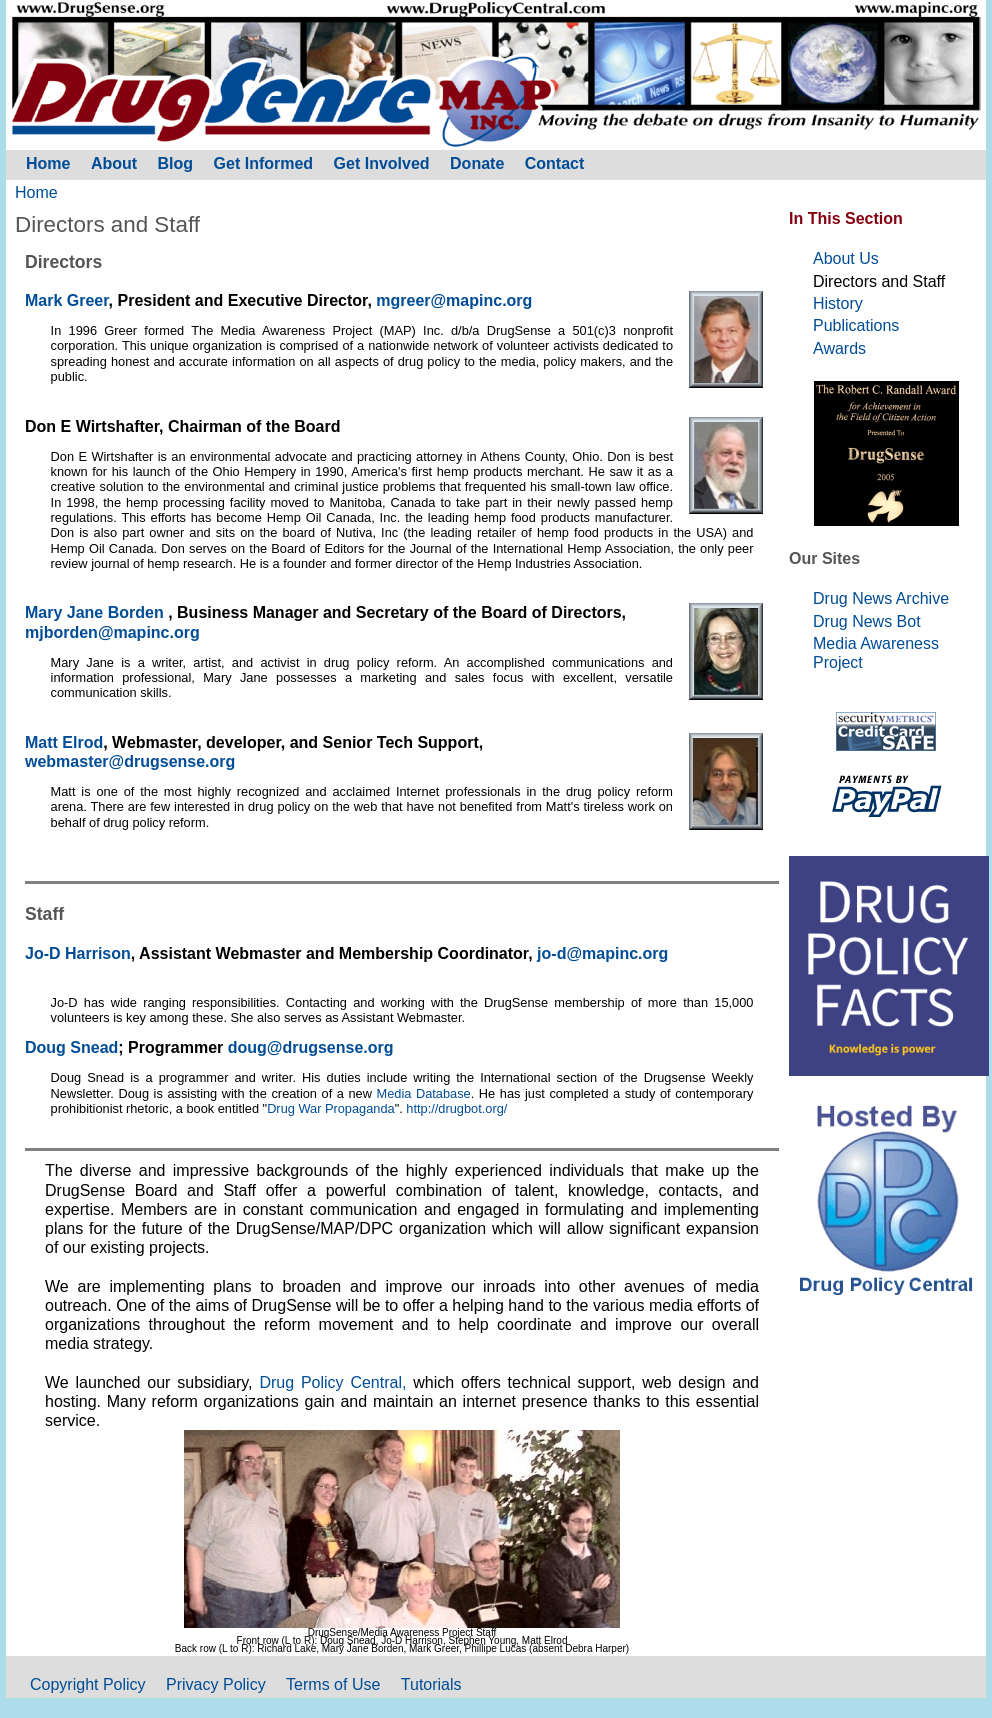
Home (36, 192)
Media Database (424, 1093)
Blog (176, 163)
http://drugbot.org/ (456, 1108)
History (838, 303)
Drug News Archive (881, 598)
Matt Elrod (64, 742)
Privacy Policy (216, 1684)
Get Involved (382, 163)
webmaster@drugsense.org (130, 761)
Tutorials (431, 1684)
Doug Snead (71, 1047)
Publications (856, 325)
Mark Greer (67, 300)
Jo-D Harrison (78, 953)
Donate (477, 163)
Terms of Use (333, 1684)
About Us (846, 258)
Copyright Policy (88, 1684)
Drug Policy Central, (336, 1382)
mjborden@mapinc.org (112, 632)
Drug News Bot (867, 621)
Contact (555, 163)
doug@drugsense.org (311, 1047)
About (114, 163)
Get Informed (264, 163)
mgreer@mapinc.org (454, 300)
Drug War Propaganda (331, 1108)
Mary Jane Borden (96, 612)
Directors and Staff (879, 281)
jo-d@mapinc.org (602, 953)
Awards (839, 348)
